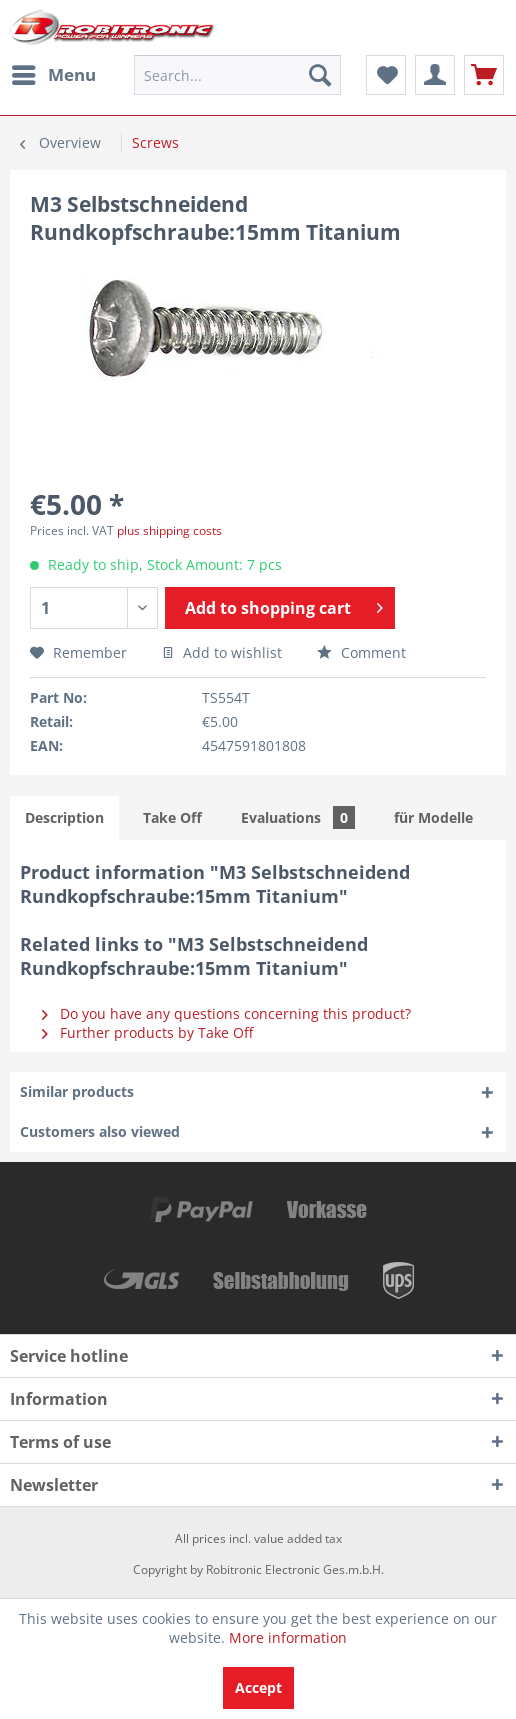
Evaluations (298, 817)
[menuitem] (53, 75)
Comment (361, 652)
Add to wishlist (222, 652)
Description (64, 817)
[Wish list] (386, 75)
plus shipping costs (169, 530)
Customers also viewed (100, 1131)
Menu (54, 72)
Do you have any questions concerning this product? (226, 1013)
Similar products (77, 1091)
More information (288, 1637)
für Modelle (433, 817)
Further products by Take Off (147, 1032)
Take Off (172, 817)
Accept (258, 1687)
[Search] (320, 75)
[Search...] (237, 75)
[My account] (435, 75)
